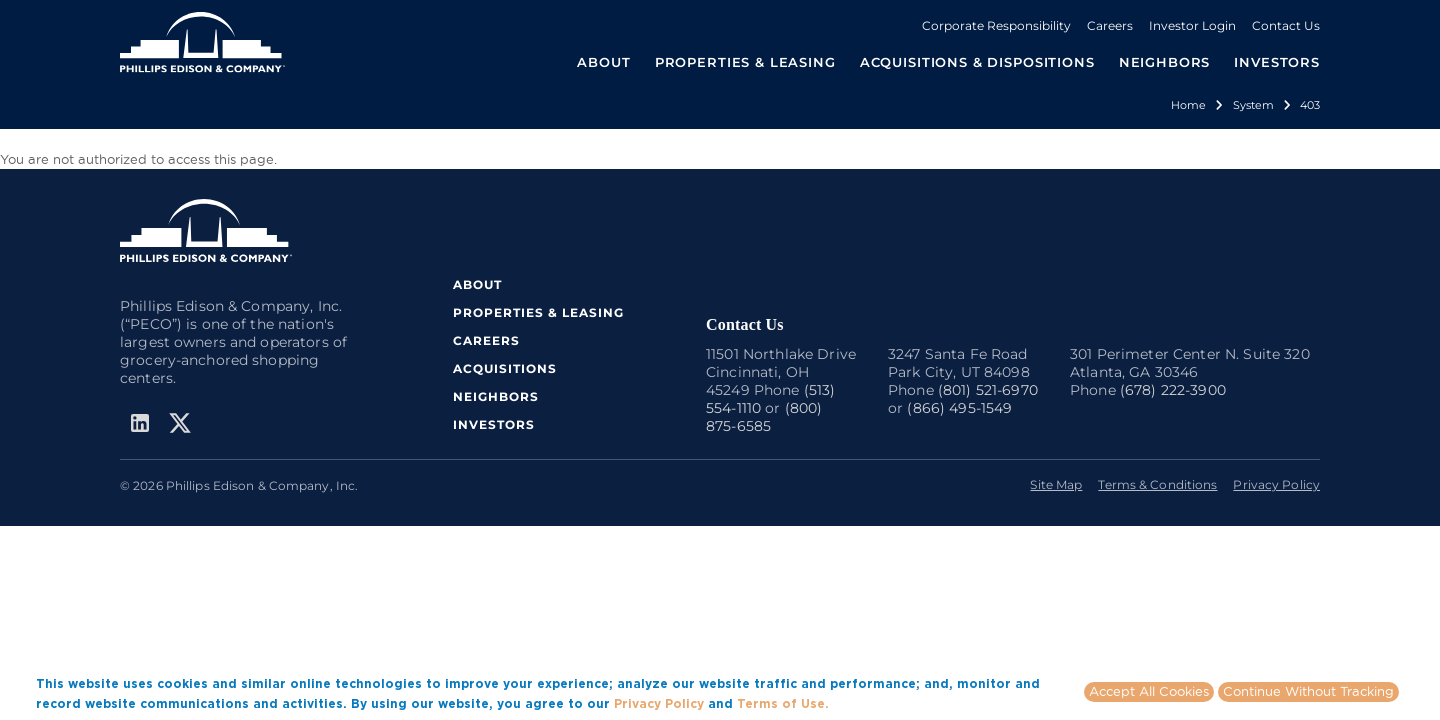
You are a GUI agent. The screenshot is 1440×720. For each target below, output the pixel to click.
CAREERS (486, 340)
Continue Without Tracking (1308, 691)
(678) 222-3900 (1173, 390)
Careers (1110, 25)
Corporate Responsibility (996, 25)
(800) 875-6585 (764, 417)
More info (863, 703)
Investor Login (1192, 25)
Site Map (1056, 484)
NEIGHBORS (1165, 62)
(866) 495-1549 (959, 408)
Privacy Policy (1276, 484)
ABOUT (477, 284)
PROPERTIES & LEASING (538, 312)
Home (1188, 105)
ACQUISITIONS (505, 368)
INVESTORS (1277, 62)
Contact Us (1286, 25)
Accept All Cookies (1149, 691)
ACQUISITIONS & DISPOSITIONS (977, 62)
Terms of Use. (783, 703)
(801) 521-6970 (988, 390)
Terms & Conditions (1157, 484)
